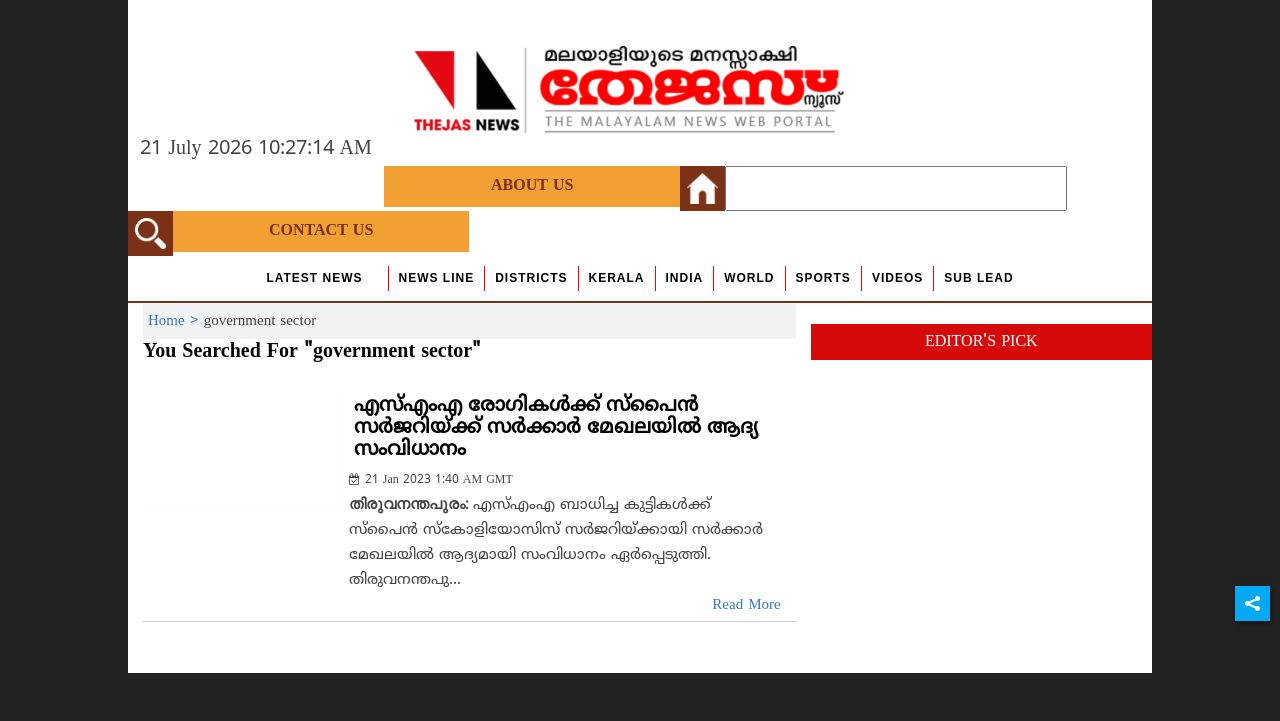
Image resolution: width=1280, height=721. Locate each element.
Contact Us (321, 231)
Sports (823, 278)
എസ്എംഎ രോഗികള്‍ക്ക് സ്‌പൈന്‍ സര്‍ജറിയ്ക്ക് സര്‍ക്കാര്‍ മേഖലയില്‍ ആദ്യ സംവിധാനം (556, 428)
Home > (176, 321)
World (749, 278)
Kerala (617, 278)
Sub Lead (978, 278)
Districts (531, 278)
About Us (532, 186)
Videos (897, 278)
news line (437, 278)
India (685, 278)
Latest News (314, 278)
